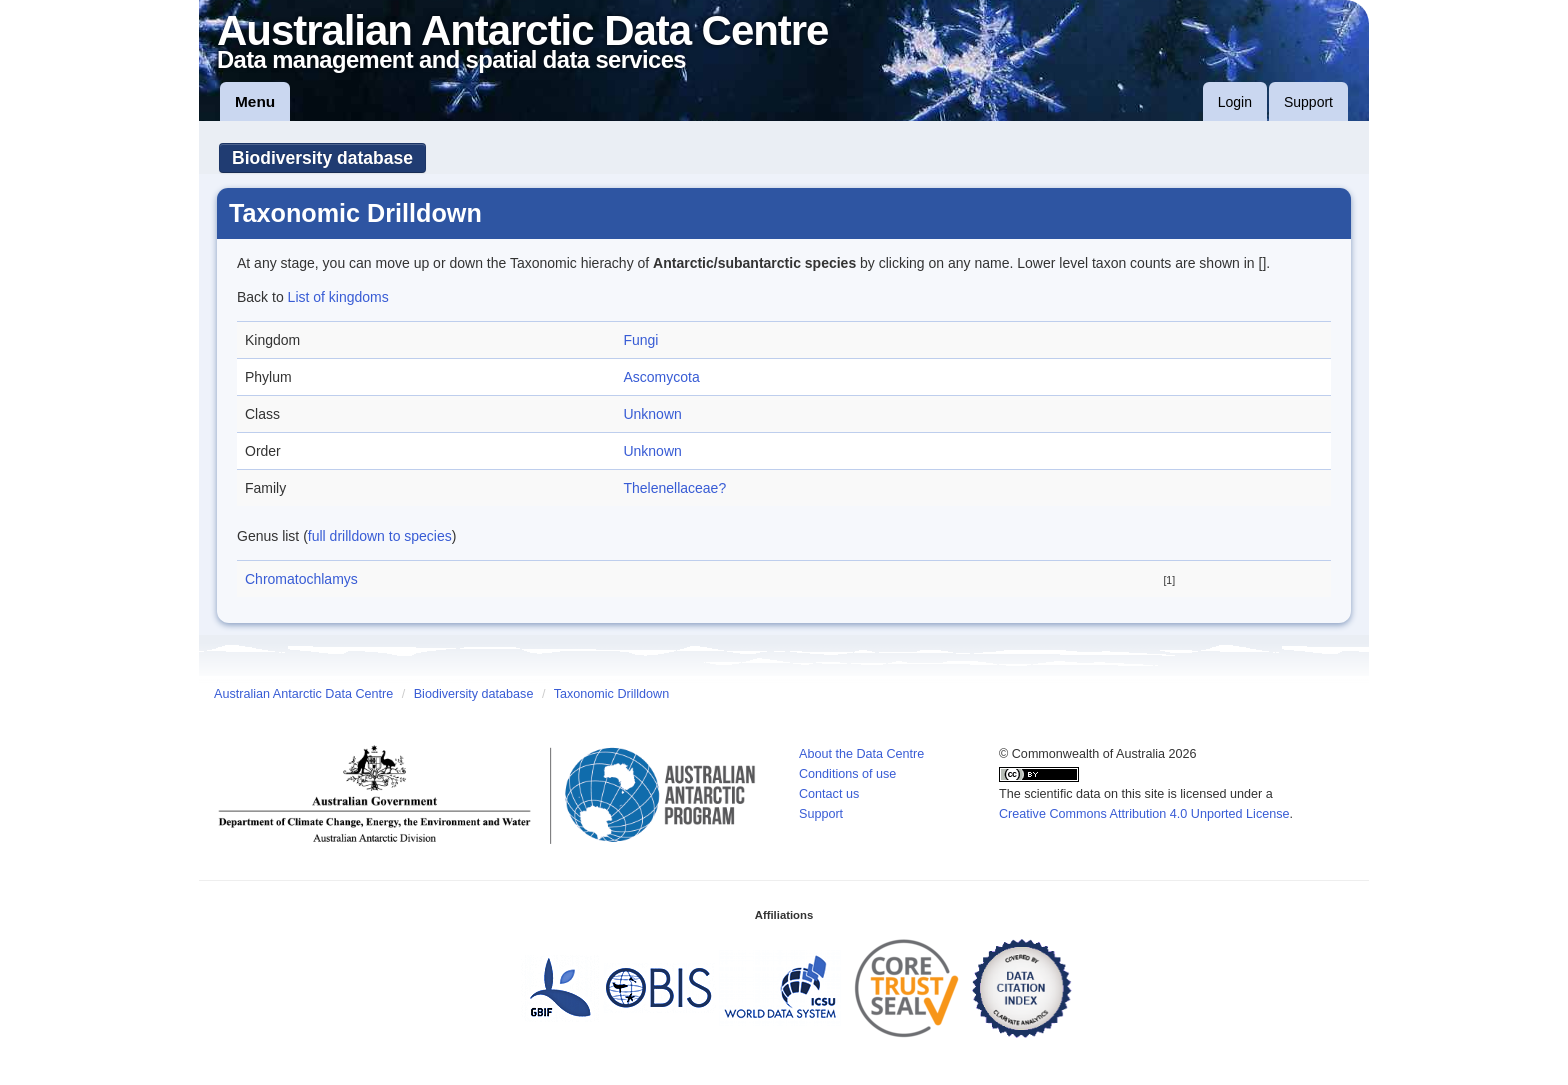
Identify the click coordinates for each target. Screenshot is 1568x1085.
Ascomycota (661, 377)
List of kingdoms (338, 297)
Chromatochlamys (301, 579)
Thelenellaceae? (674, 488)
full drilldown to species (380, 536)
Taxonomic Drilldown (611, 694)
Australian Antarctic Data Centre (303, 694)
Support (1308, 102)
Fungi (640, 340)
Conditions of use (847, 774)
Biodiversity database (322, 158)
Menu (255, 101)
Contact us (829, 794)
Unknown (652, 414)
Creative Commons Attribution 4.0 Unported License (1144, 814)
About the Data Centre (861, 754)
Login (1235, 102)
